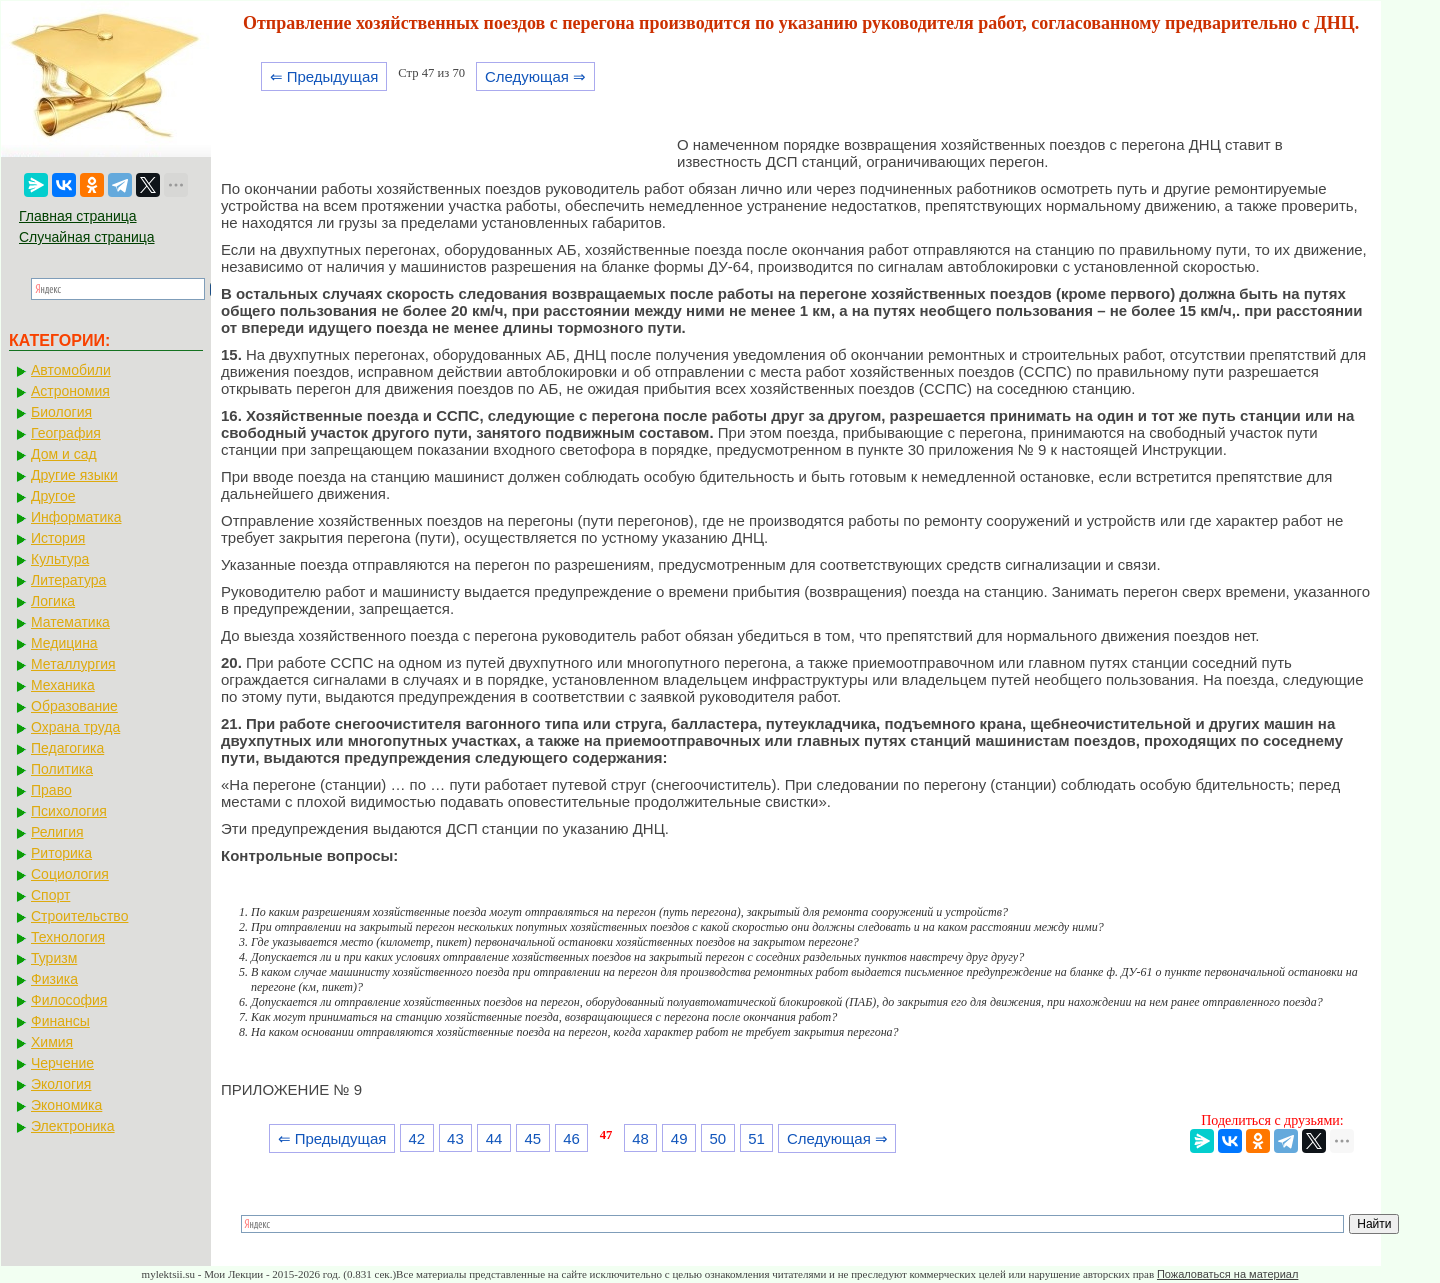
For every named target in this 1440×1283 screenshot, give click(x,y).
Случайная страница (87, 237)
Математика (70, 622)
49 (679, 1138)
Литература (68, 580)
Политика (62, 769)
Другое (53, 496)
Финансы (60, 1021)
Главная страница (78, 216)
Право (51, 790)
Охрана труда (75, 727)
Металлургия (73, 664)
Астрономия (70, 391)
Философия (69, 1000)
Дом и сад (64, 454)
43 (455, 1138)
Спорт (50, 895)
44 (494, 1138)
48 (640, 1138)
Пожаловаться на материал (1227, 1274)
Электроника (73, 1126)
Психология (69, 811)
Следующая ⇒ (535, 76)
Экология (61, 1084)
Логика (53, 601)
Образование (74, 706)
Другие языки (74, 475)
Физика (54, 979)
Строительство (79, 916)
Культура (60, 559)
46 (571, 1138)
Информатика (76, 517)
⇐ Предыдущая (324, 76)
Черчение (62, 1063)
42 (416, 1138)
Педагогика (67, 748)
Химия (52, 1042)
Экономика (66, 1105)
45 (532, 1138)
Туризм (54, 958)
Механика (63, 685)
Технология (68, 937)
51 (756, 1138)
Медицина (64, 643)
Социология (70, 874)
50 (718, 1138)
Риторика (61, 853)
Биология (61, 412)
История (58, 538)
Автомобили (71, 370)
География (66, 433)
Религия (57, 832)
